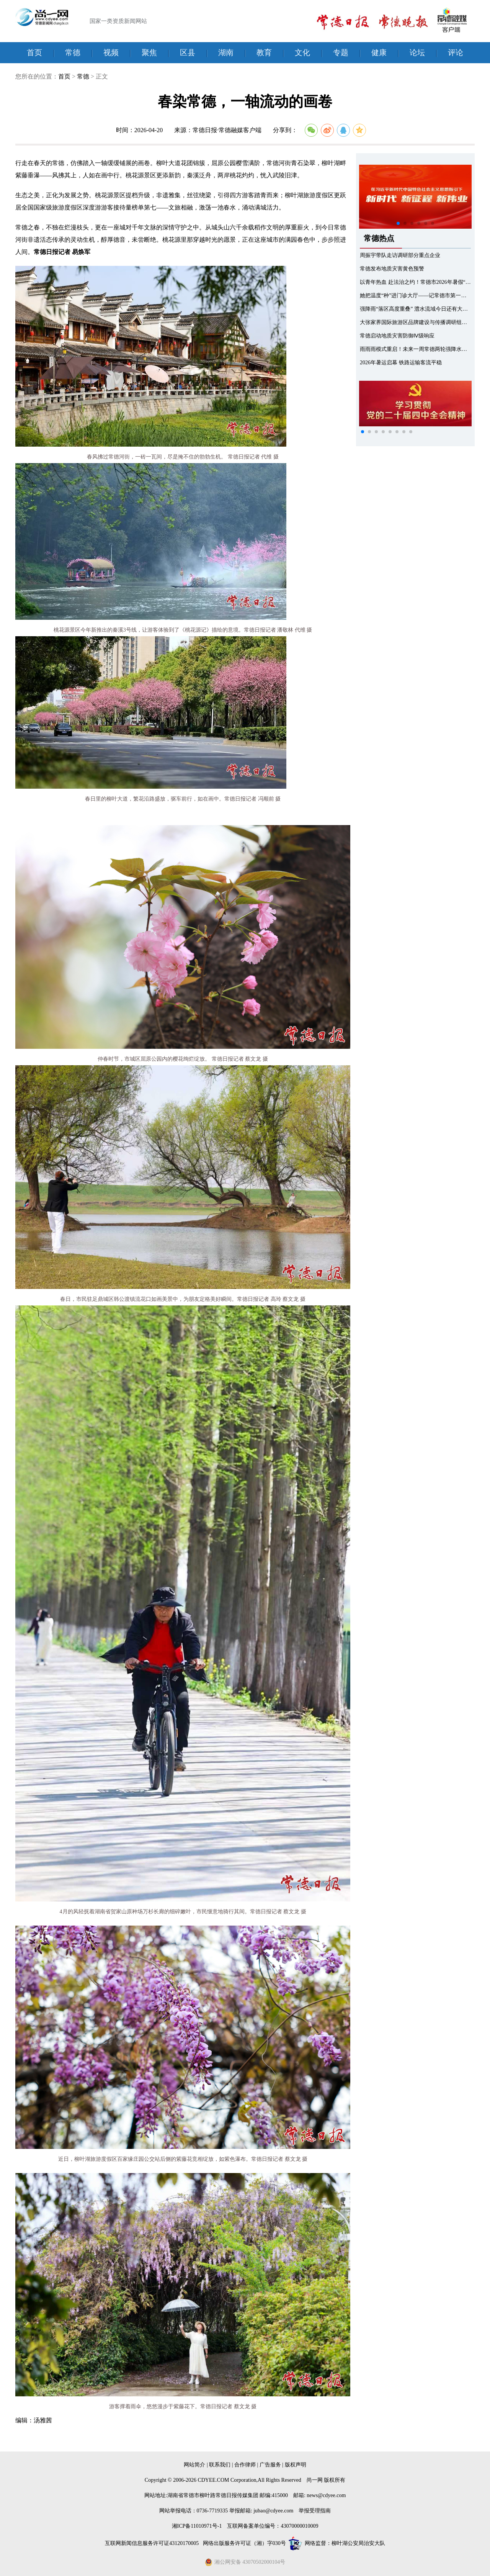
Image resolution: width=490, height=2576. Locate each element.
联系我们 (219, 2465)
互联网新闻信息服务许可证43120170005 (152, 2543)
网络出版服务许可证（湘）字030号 (244, 2543)
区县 (187, 52)
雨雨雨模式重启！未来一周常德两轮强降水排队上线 (421, 349)
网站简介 (194, 2465)
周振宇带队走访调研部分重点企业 (400, 255)
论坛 (417, 52)
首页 (34, 52)
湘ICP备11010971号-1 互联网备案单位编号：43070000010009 (245, 2526)
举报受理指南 (315, 2511)
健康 (379, 52)
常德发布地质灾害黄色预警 (392, 269)
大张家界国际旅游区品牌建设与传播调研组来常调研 (421, 322)
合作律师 (245, 2465)
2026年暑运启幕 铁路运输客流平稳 (401, 362)
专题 (340, 52)
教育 (264, 52)
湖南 (226, 52)
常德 (72, 52)
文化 (302, 52)
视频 (111, 52)
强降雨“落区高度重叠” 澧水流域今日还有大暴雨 (416, 309)
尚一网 (315, 2480)
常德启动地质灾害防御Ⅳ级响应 (397, 336)
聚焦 (149, 52)
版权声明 (295, 2465)
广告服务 (270, 2465)
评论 (455, 52)
